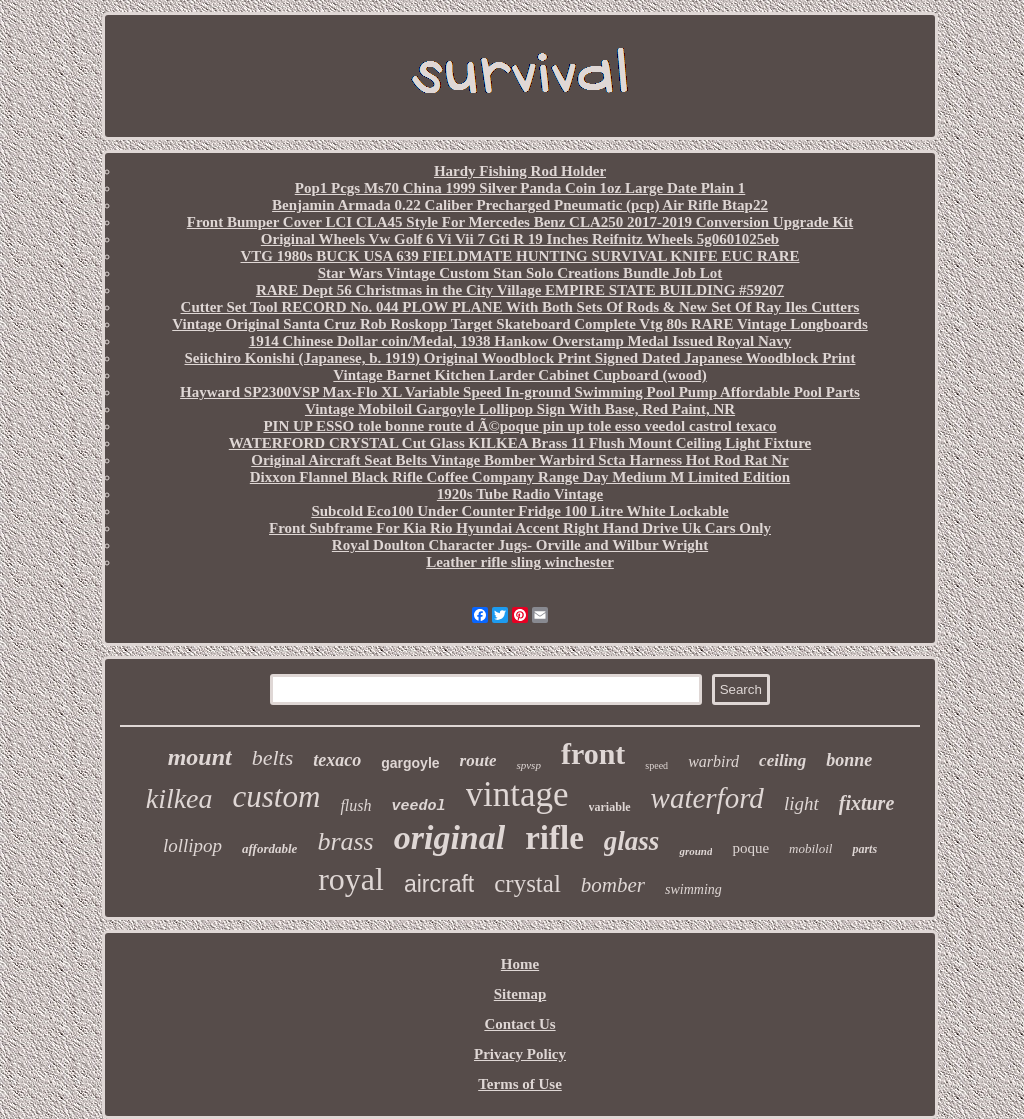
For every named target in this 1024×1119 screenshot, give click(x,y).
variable (610, 807)
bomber (613, 885)
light (801, 803)
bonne (849, 760)
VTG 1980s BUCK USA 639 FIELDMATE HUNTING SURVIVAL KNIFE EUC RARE (520, 256)
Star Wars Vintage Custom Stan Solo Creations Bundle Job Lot (520, 273)
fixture (867, 803)
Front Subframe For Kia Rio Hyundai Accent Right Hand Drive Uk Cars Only (520, 528)
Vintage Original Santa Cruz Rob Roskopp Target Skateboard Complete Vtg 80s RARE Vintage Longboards (520, 324)
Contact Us (519, 1024)
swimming (693, 889)
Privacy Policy (520, 1054)
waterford (707, 798)
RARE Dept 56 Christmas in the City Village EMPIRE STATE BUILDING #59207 (520, 290)
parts (864, 849)
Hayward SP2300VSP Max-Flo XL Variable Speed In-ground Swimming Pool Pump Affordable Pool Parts (520, 392)
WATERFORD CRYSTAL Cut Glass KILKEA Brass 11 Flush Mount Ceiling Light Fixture (520, 443)
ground (695, 851)
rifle (554, 838)
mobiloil (810, 848)
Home (520, 964)
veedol (419, 806)
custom (277, 796)
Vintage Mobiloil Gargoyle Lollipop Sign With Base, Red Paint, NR (520, 409)
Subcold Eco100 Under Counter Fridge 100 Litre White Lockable (519, 511)
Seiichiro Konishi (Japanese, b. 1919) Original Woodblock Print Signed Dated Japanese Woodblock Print (520, 358)
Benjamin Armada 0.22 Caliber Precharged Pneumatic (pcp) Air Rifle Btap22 (520, 205)
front (593, 753)
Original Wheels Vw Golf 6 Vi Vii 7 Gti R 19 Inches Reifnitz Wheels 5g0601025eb (520, 239)
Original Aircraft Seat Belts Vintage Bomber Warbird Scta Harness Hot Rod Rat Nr (519, 460)
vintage (517, 794)
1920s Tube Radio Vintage (520, 494)
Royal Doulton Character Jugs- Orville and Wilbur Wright (520, 545)
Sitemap (520, 994)
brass (345, 841)
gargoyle (410, 763)
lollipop (192, 845)
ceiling (782, 760)
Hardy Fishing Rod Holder (520, 171)
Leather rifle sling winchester (520, 562)
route (478, 760)
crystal (527, 883)
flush (355, 805)
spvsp (528, 765)
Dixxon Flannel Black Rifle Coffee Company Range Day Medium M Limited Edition (520, 477)
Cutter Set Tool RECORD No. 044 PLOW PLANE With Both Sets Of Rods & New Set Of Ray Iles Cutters (520, 307)
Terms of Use (520, 1084)
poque (750, 848)
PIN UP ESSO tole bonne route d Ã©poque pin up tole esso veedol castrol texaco (519, 426)
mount (200, 757)
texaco (337, 760)
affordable (269, 848)
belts (273, 757)
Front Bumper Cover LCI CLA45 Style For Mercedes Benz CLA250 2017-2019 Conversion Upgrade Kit (520, 222)
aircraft (439, 884)
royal (351, 879)
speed (656, 765)
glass (632, 841)
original (449, 837)
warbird (713, 761)
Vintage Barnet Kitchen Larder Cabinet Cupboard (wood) (519, 375)
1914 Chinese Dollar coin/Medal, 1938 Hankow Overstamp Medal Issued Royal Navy (520, 341)
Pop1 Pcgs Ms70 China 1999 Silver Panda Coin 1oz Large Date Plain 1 (520, 188)
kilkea (179, 798)
